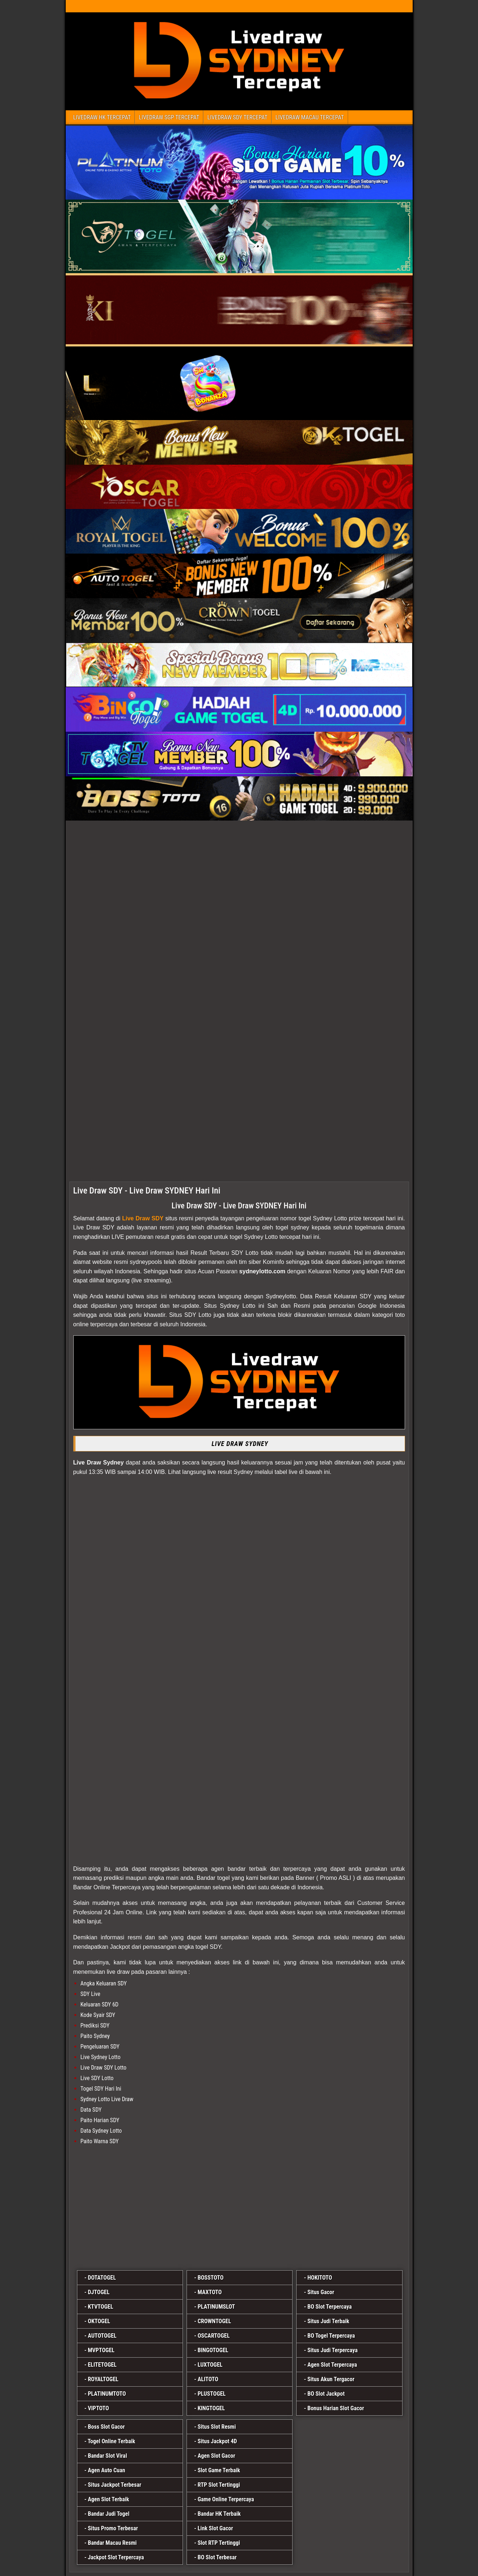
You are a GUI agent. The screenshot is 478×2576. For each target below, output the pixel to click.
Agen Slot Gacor (216, 2455)
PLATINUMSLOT (216, 2306)
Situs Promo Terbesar (113, 2528)
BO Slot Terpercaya (329, 2306)
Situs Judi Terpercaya (332, 2350)
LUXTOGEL (209, 2364)
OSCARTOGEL (213, 2335)
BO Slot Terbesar (217, 2557)
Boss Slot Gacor (106, 2426)
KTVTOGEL (100, 2306)
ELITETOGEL (102, 2364)
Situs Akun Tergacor (331, 2379)
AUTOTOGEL (102, 2335)
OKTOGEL (99, 2321)
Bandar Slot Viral (107, 2455)
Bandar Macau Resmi (112, 2542)
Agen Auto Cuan (106, 2470)
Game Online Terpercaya (225, 2499)
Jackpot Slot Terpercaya (116, 2557)
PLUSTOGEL (211, 2393)
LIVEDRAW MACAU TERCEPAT (309, 117)
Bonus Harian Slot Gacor (335, 2408)
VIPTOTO (98, 2408)
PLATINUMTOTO (107, 2393)
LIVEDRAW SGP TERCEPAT (169, 117)
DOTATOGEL (102, 2277)
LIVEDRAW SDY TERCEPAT (237, 117)
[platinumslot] (239, 2209)
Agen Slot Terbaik (108, 2499)
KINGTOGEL (211, 2408)
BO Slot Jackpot (326, 2393)
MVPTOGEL (101, 2350)
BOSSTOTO (210, 2277)
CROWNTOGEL (214, 2321)
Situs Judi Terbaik (328, 2321)
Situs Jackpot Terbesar (114, 2484)
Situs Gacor (320, 2292)
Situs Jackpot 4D (217, 2441)
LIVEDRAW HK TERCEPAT (102, 117)
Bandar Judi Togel (109, 2513)
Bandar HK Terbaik (219, 2513)
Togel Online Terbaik (111, 2441)
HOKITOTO (319, 2277)
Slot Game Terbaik (218, 2470)
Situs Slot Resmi (216, 2426)
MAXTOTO (209, 2292)
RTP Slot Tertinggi (218, 2484)
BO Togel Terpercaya (331, 2335)
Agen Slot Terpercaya (332, 2364)
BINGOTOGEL (212, 2350)
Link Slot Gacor (215, 2528)
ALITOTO (207, 2379)
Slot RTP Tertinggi (218, 2542)
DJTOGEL (99, 2292)
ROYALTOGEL (103, 2379)
